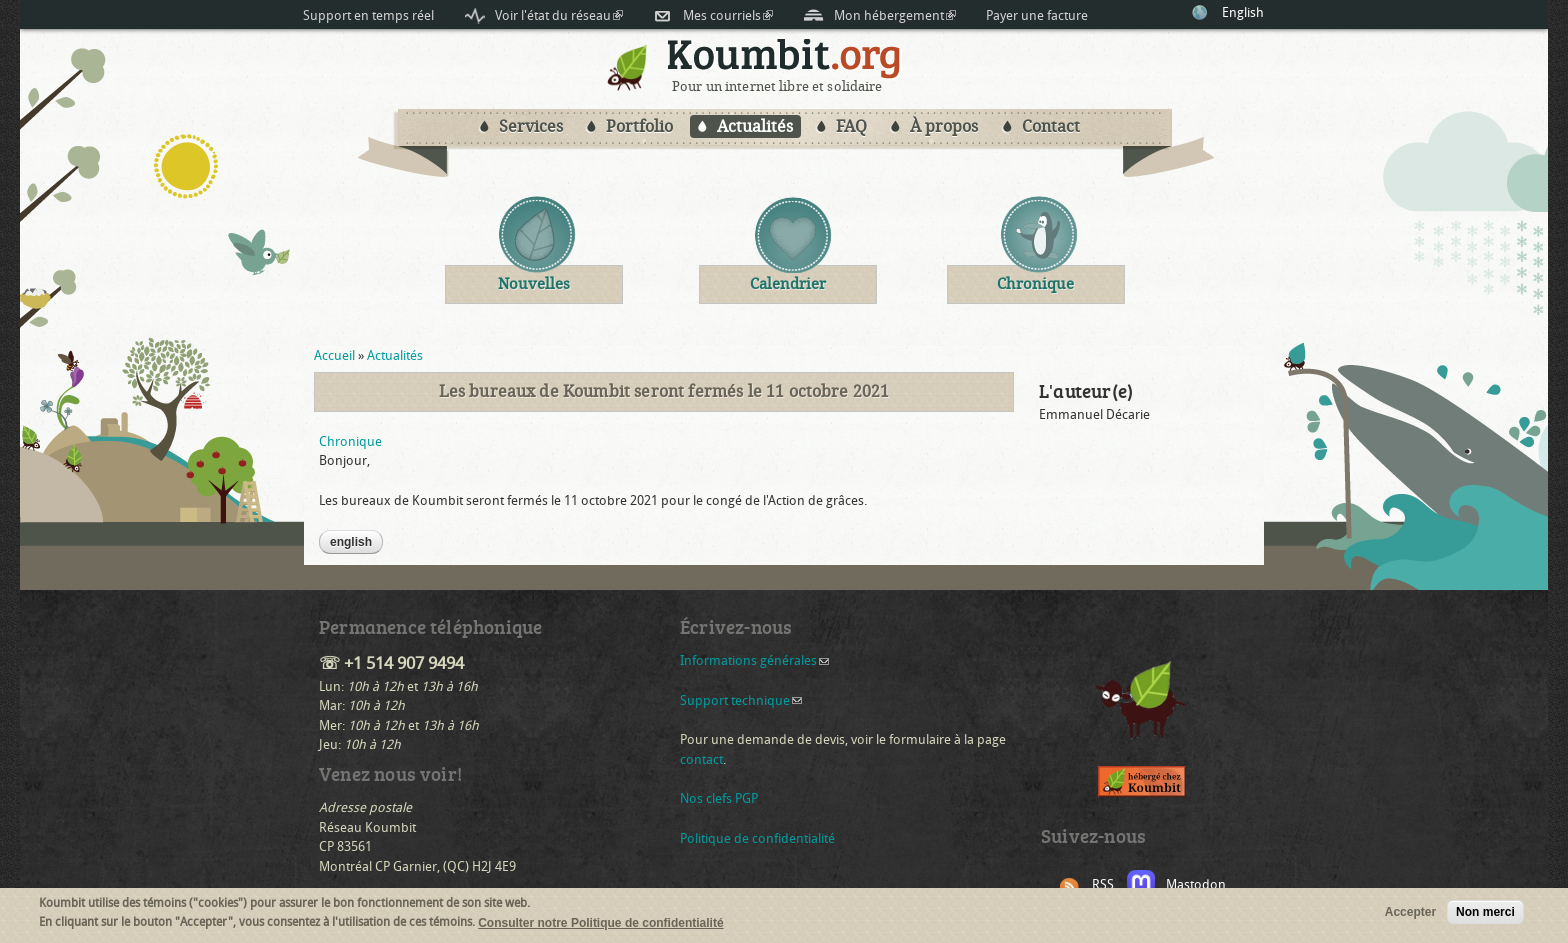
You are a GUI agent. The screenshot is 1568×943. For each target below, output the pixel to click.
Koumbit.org (784, 58)
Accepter (1410, 915)
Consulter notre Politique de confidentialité (600, 926)
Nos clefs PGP (719, 798)
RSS (1103, 884)
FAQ (851, 126)
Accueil (334, 355)
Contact (1051, 126)
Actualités (755, 126)
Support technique (741, 700)
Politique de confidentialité (757, 838)
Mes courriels (728, 15)
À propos (944, 126)
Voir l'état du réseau (559, 15)
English (1243, 12)
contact (701, 759)
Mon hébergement (895, 15)
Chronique (350, 441)
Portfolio (639, 126)
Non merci (1485, 915)
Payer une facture (1037, 15)
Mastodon (1196, 884)
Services (531, 126)
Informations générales (754, 660)
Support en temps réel (368, 15)
